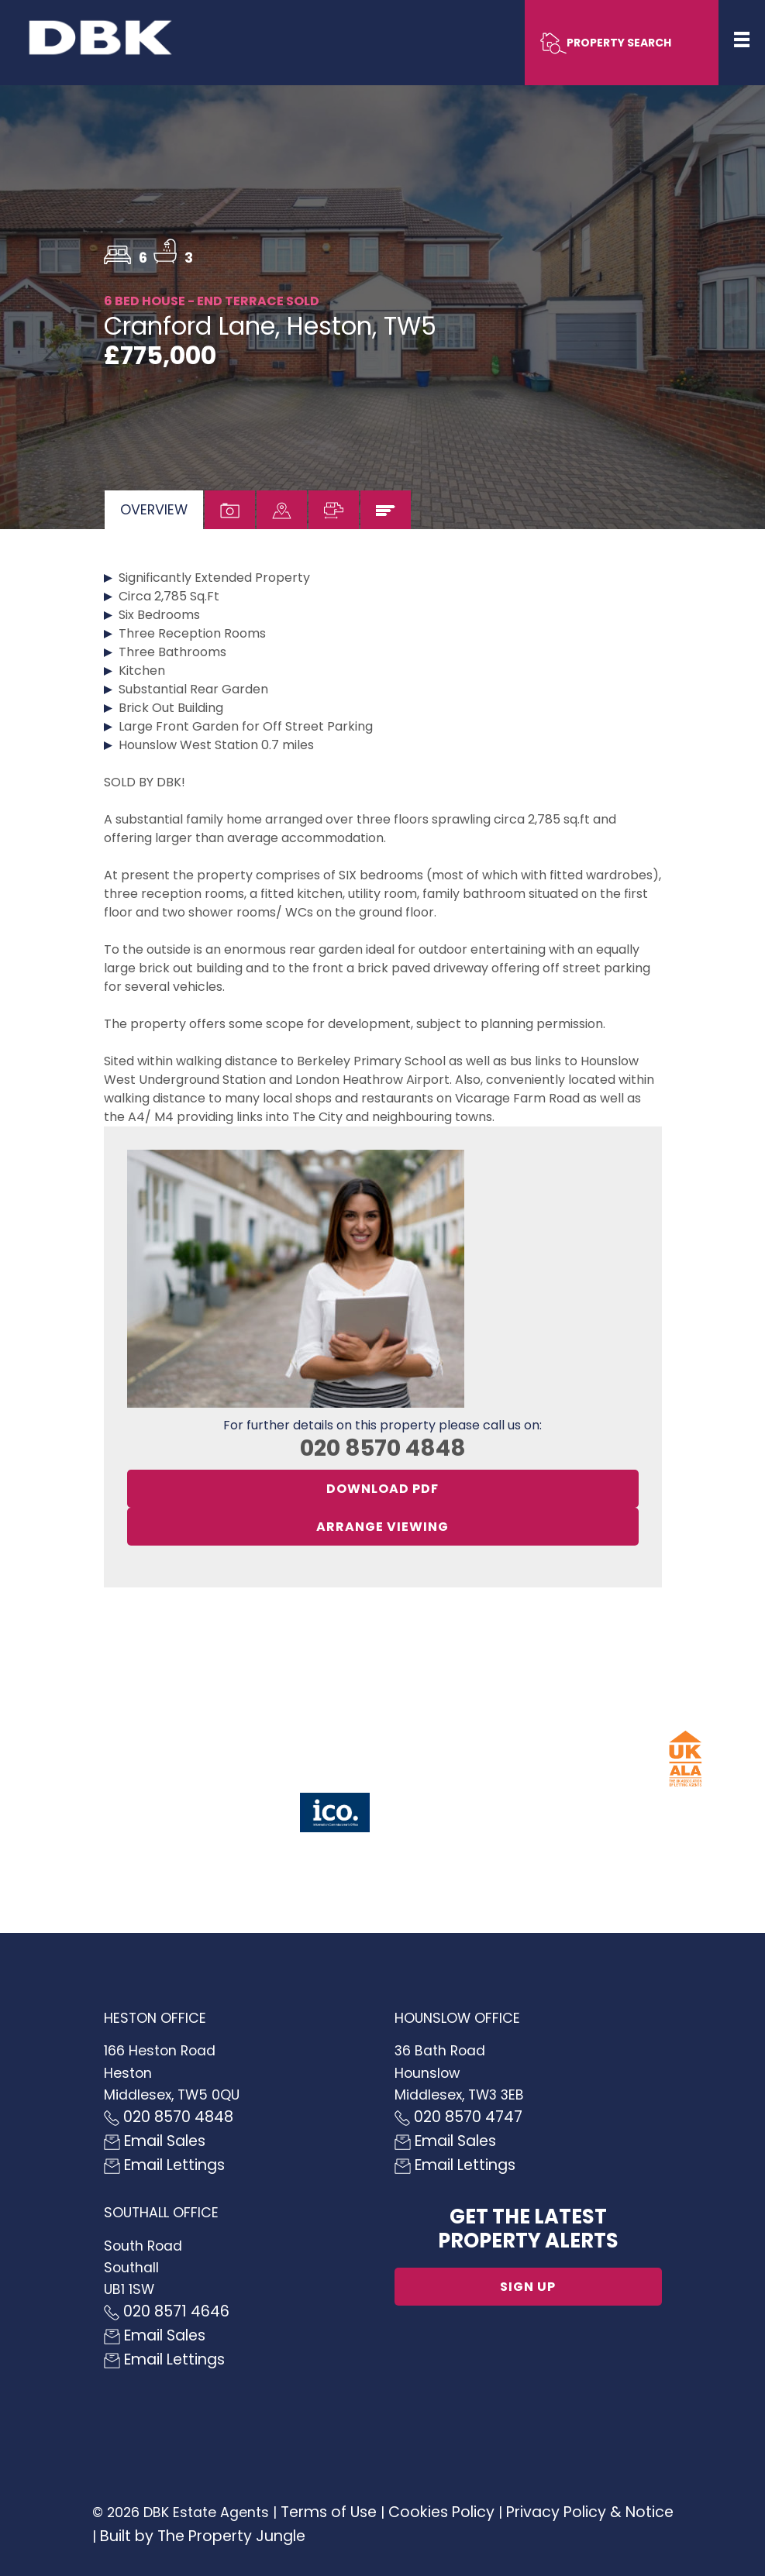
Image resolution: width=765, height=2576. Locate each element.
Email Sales (154, 2141)
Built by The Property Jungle (202, 2536)
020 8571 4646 (166, 2311)
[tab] (154, 509)
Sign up (528, 2287)
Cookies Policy (441, 2512)
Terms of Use (329, 2512)
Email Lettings (164, 2165)
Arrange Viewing (382, 1527)
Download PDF (382, 1489)
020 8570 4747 (458, 2117)
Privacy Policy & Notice (590, 2512)
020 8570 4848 (383, 1447)
